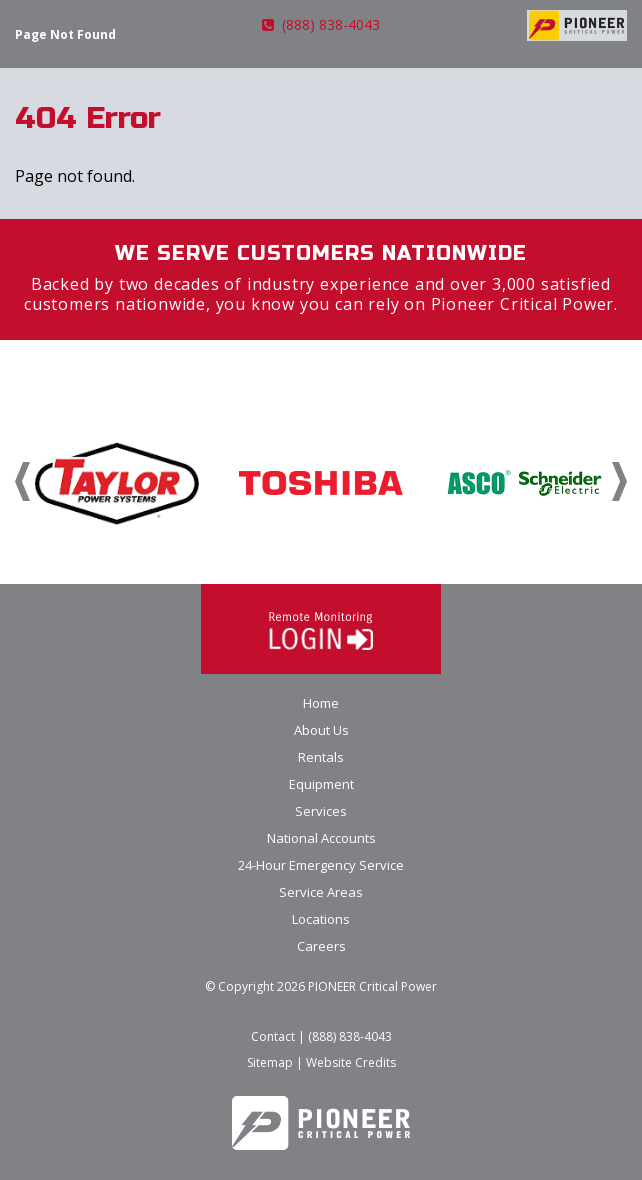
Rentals (321, 757)
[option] (117, 481)
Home (321, 703)
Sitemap (270, 1062)
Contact (273, 1036)
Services (321, 811)
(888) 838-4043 (321, 24)
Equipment (321, 784)
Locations (321, 919)
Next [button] (619, 481)
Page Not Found (65, 34)
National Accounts (321, 838)
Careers (321, 946)
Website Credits (351, 1062)
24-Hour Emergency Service (321, 865)
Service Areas (321, 892)
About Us (321, 730)
